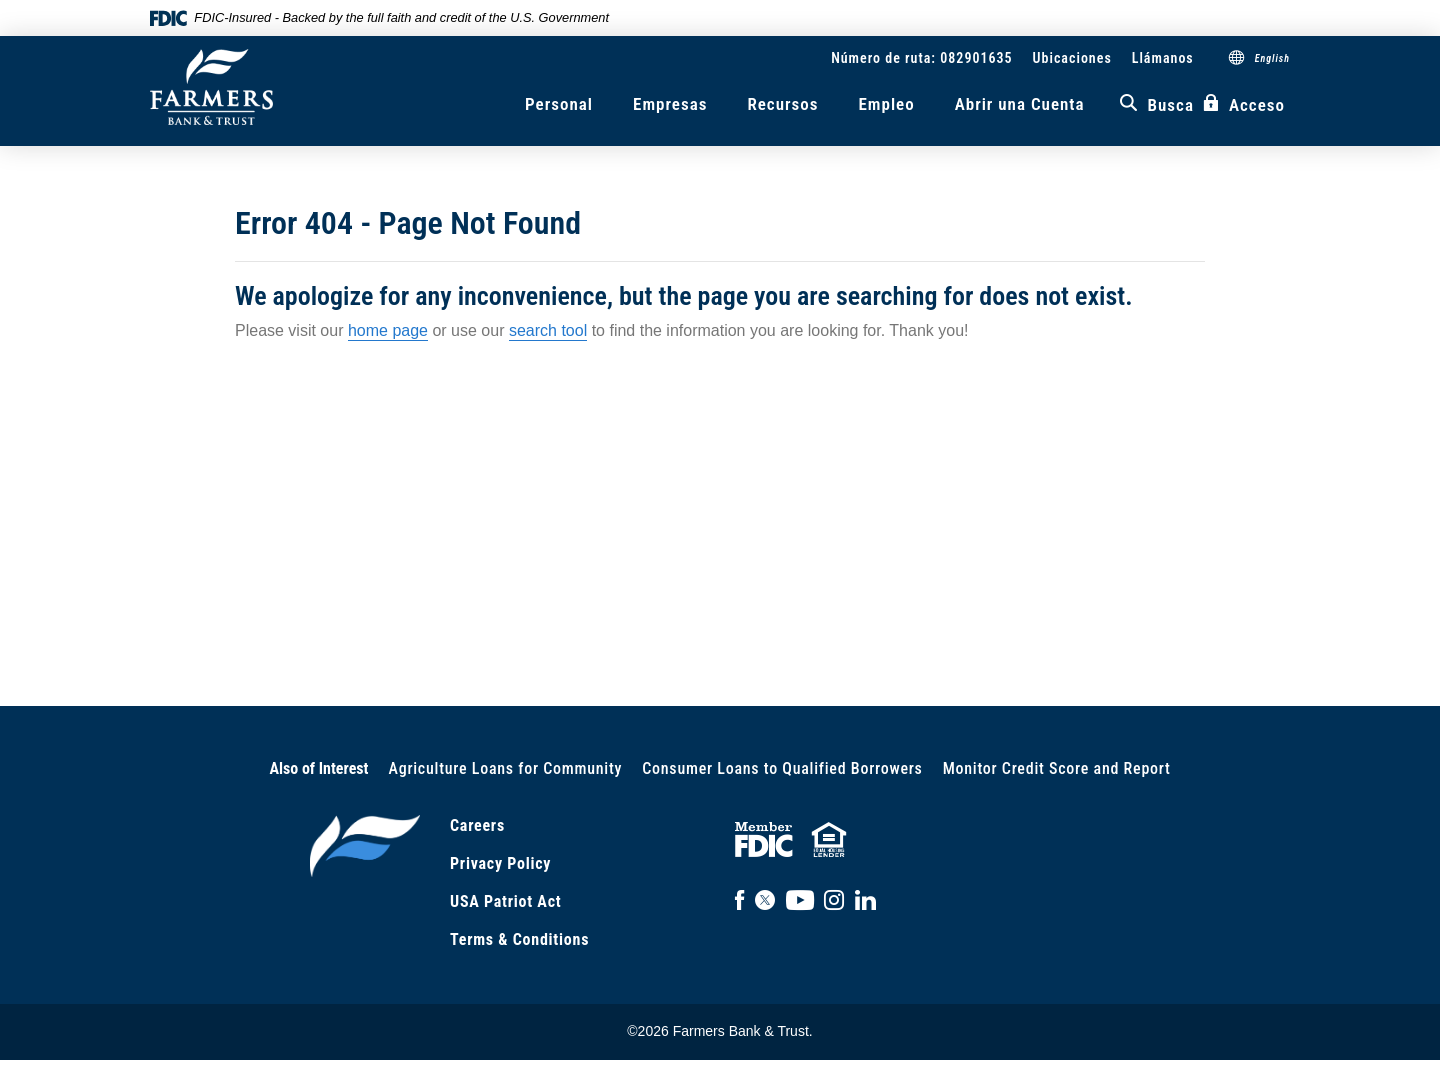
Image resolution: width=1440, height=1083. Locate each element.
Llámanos (1163, 58)
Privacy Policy (500, 863)
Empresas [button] (670, 104)
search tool (548, 330)
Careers (477, 825)
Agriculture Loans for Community (506, 768)
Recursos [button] (782, 104)
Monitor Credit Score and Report (1057, 768)
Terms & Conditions (519, 939)
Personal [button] (559, 104)
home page (388, 330)
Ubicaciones (1072, 58)
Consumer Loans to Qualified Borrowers (782, 768)
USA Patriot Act (505, 901)
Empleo (886, 104)
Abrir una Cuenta (1020, 104)
